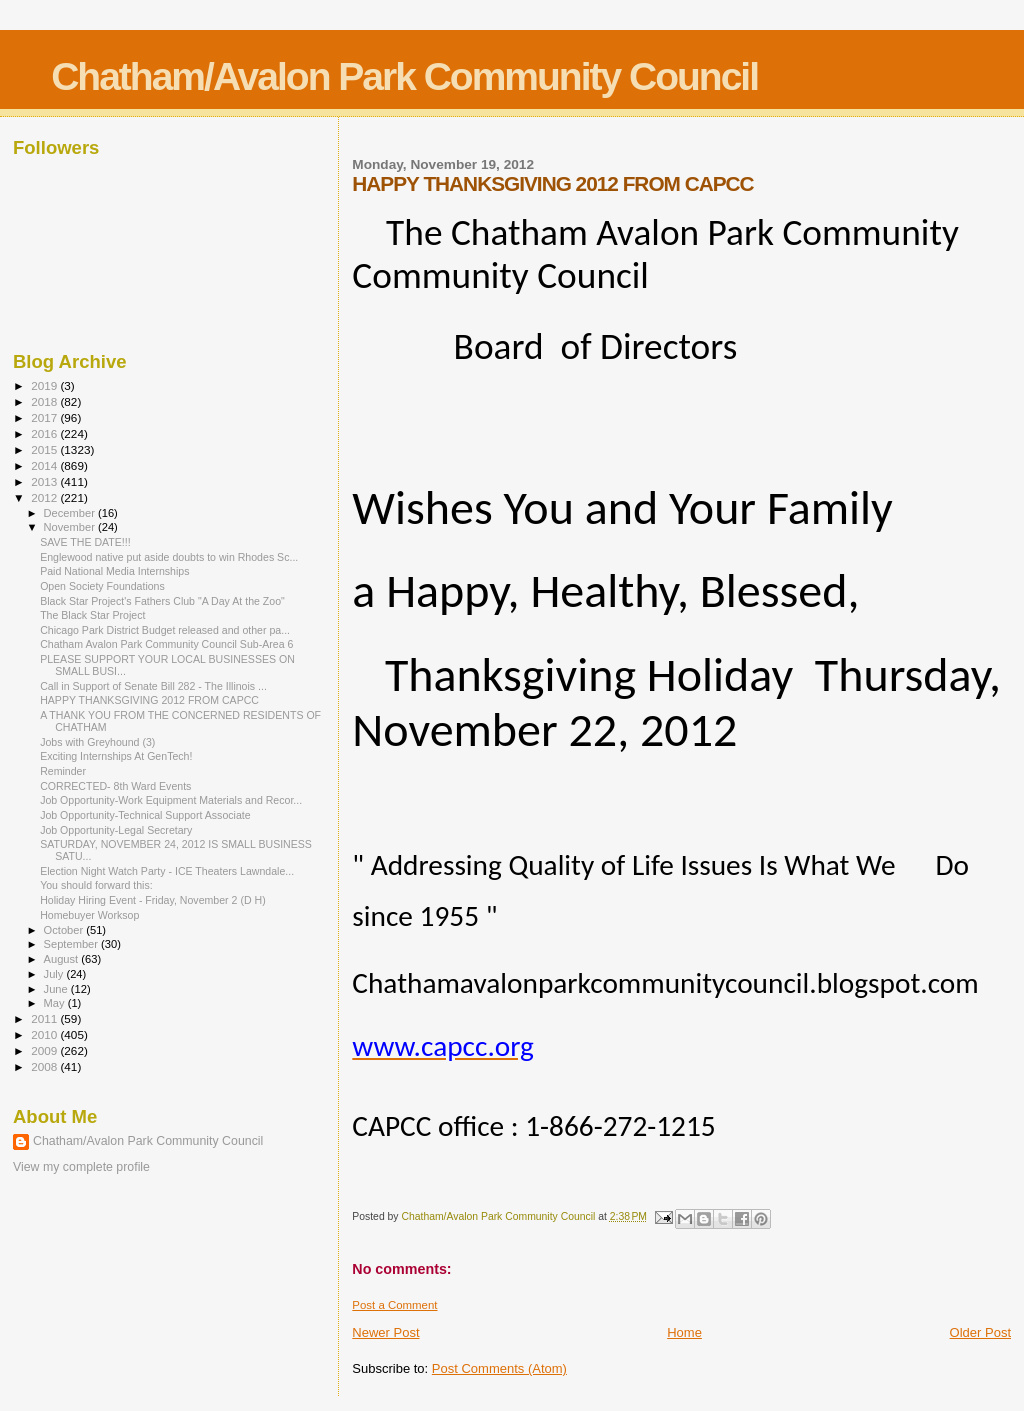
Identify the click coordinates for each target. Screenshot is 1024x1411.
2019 (45, 385)
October (65, 930)
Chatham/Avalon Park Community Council (404, 76)
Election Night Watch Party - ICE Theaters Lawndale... (167, 871)
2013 (45, 481)
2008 (45, 1066)
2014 (45, 465)
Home (684, 1332)
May (56, 1003)
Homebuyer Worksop (89, 915)
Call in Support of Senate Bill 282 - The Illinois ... (153, 686)
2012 (45, 497)
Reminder (63, 771)
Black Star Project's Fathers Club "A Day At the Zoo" (162, 601)
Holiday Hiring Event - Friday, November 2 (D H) (153, 900)
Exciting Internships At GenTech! (116, 756)
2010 (45, 1034)
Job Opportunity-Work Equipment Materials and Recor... (171, 800)
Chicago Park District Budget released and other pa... (165, 630)
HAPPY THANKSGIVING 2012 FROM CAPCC (149, 700)
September (73, 944)
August (63, 959)
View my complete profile (81, 1167)
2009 (45, 1050)
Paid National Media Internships (114, 571)
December (71, 513)
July (55, 974)
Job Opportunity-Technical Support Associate (145, 815)
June (57, 989)
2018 (45, 401)
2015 (45, 449)
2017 (45, 417)
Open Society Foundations (102, 586)
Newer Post (385, 1332)
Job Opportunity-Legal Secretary (116, 830)
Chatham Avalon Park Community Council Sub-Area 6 (166, 644)
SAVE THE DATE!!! (85, 542)
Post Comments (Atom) (499, 1368)
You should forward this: (96, 885)
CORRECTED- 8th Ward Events (115, 786)
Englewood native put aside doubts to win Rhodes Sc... (169, 557)
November (71, 527)
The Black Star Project (92, 615)
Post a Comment (394, 1305)
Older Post (980, 1332)
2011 (45, 1018)
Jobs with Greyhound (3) (97, 742)
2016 (45, 433)
